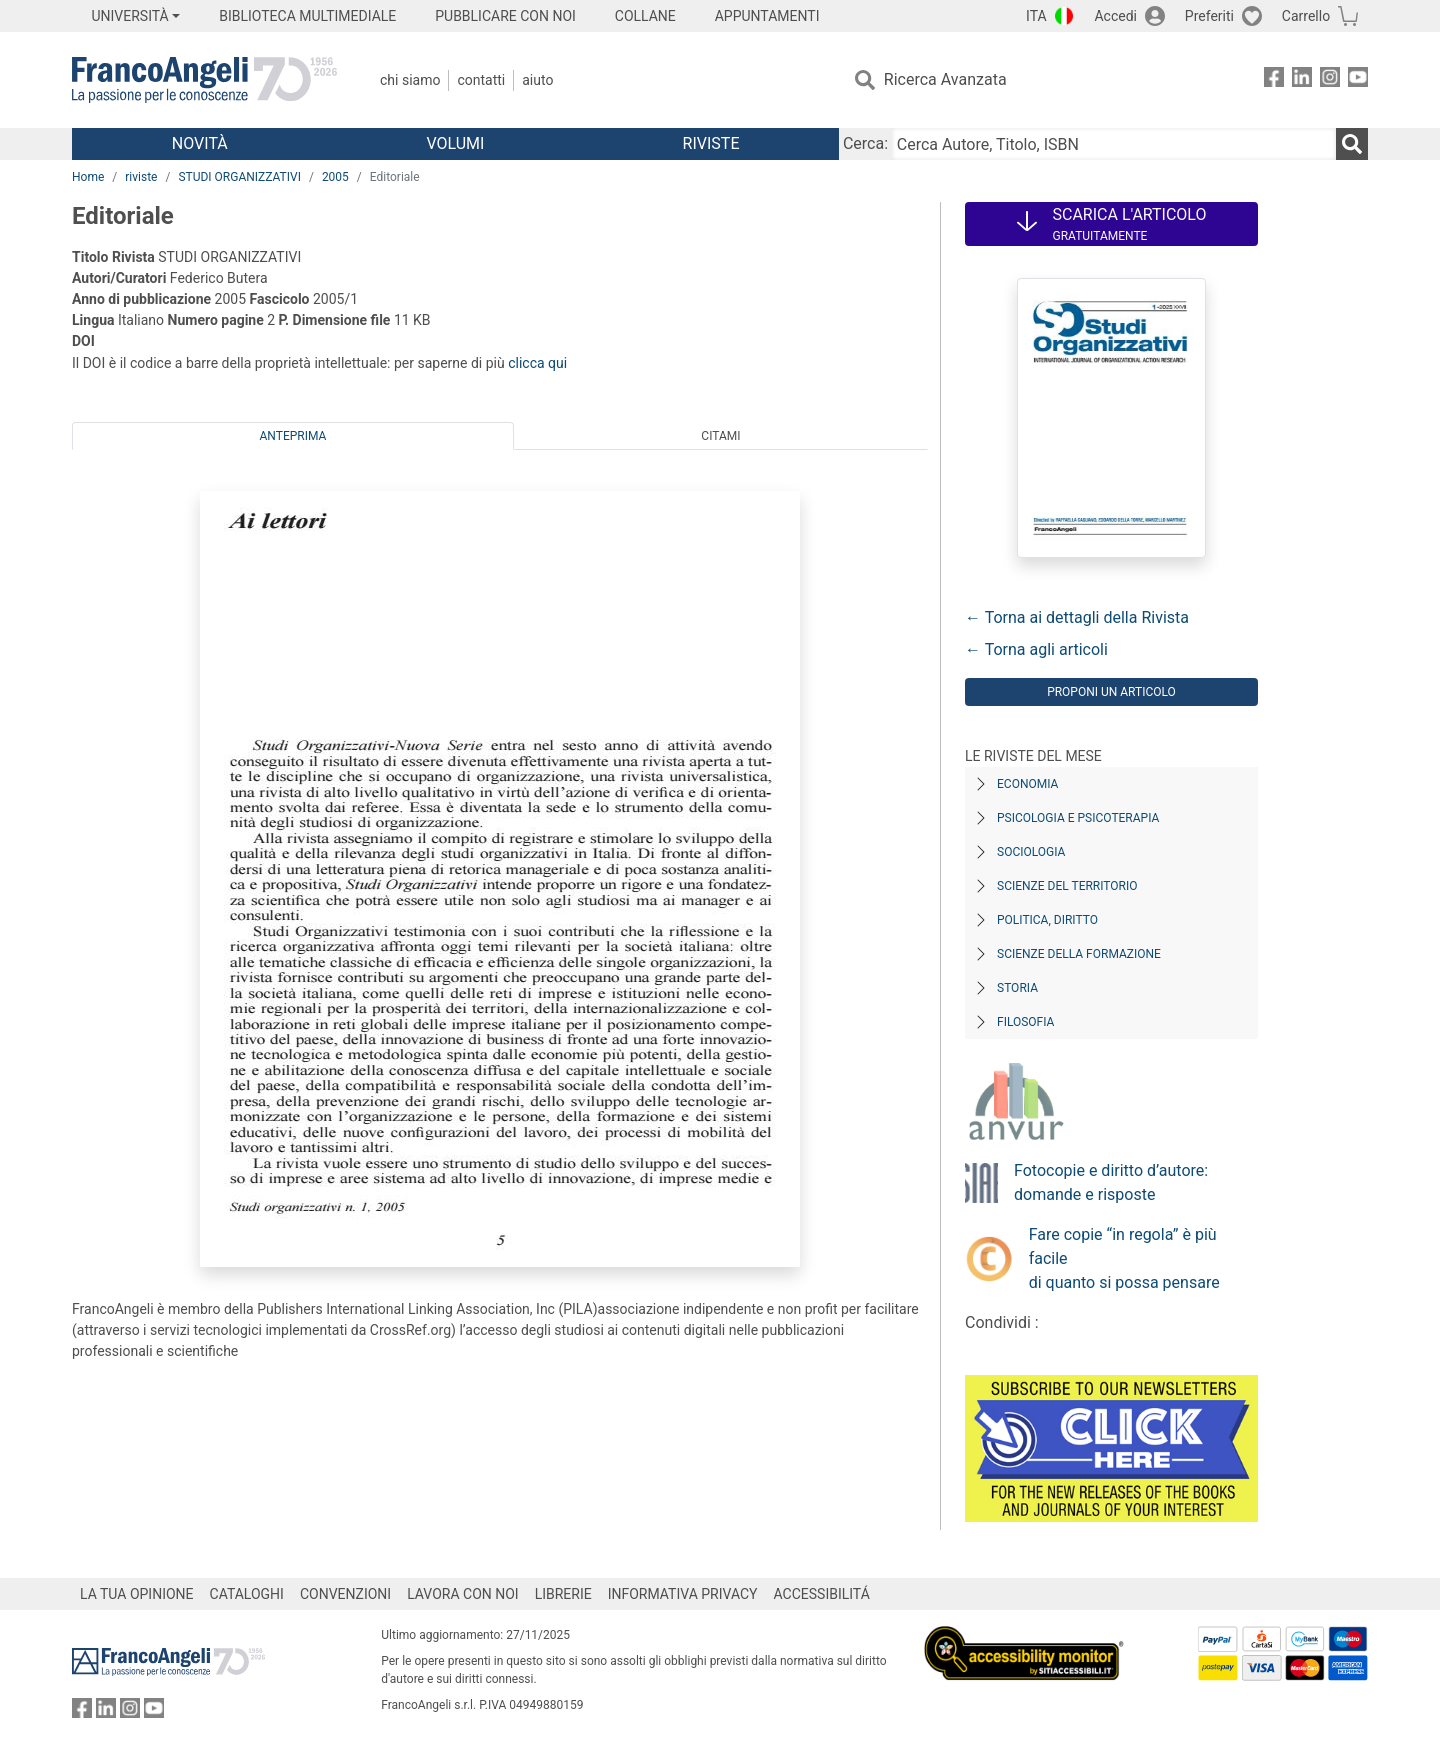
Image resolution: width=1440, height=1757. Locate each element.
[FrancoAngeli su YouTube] (1358, 80)
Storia (1017, 988)
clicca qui (537, 363)
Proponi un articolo (1111, 692)
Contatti (481, 80)
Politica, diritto (1047, 920)
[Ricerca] (1352, 144)
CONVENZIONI (345, 1594)
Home (88, 177)
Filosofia (1025, 1022)
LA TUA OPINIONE (137, 1594)
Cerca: (865, 143)
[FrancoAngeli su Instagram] (1330, 80)
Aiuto (537, 80)
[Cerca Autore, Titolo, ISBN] (1114, 144)
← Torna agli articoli (1036, 649)
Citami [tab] (720, 436)
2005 (335, 177)
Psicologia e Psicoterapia (1078, 818)
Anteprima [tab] (293, 436)
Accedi (1115, 16)
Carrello (1306, 16)
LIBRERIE (563, 1594)
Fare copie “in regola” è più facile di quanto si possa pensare (1124, 1258)
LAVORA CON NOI (463, 1594)
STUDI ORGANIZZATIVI (239, 177)
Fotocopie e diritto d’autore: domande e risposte (1111, 1182)
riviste (141, 177)
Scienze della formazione (1079, 954)
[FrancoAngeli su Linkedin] (1302, 80)
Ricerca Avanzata (945, 79)
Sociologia (1031, 852)
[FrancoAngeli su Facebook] (1274, 80)
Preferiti (1209, 16)
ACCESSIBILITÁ (822, 1594)
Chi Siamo (410, 80)
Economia (1027, 784)
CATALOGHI (247, 1594)
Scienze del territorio (1067, 886)
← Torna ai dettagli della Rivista (1077, 617)
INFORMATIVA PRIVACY (683, 1594)
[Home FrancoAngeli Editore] (204, 80)
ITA (1036, 16)
